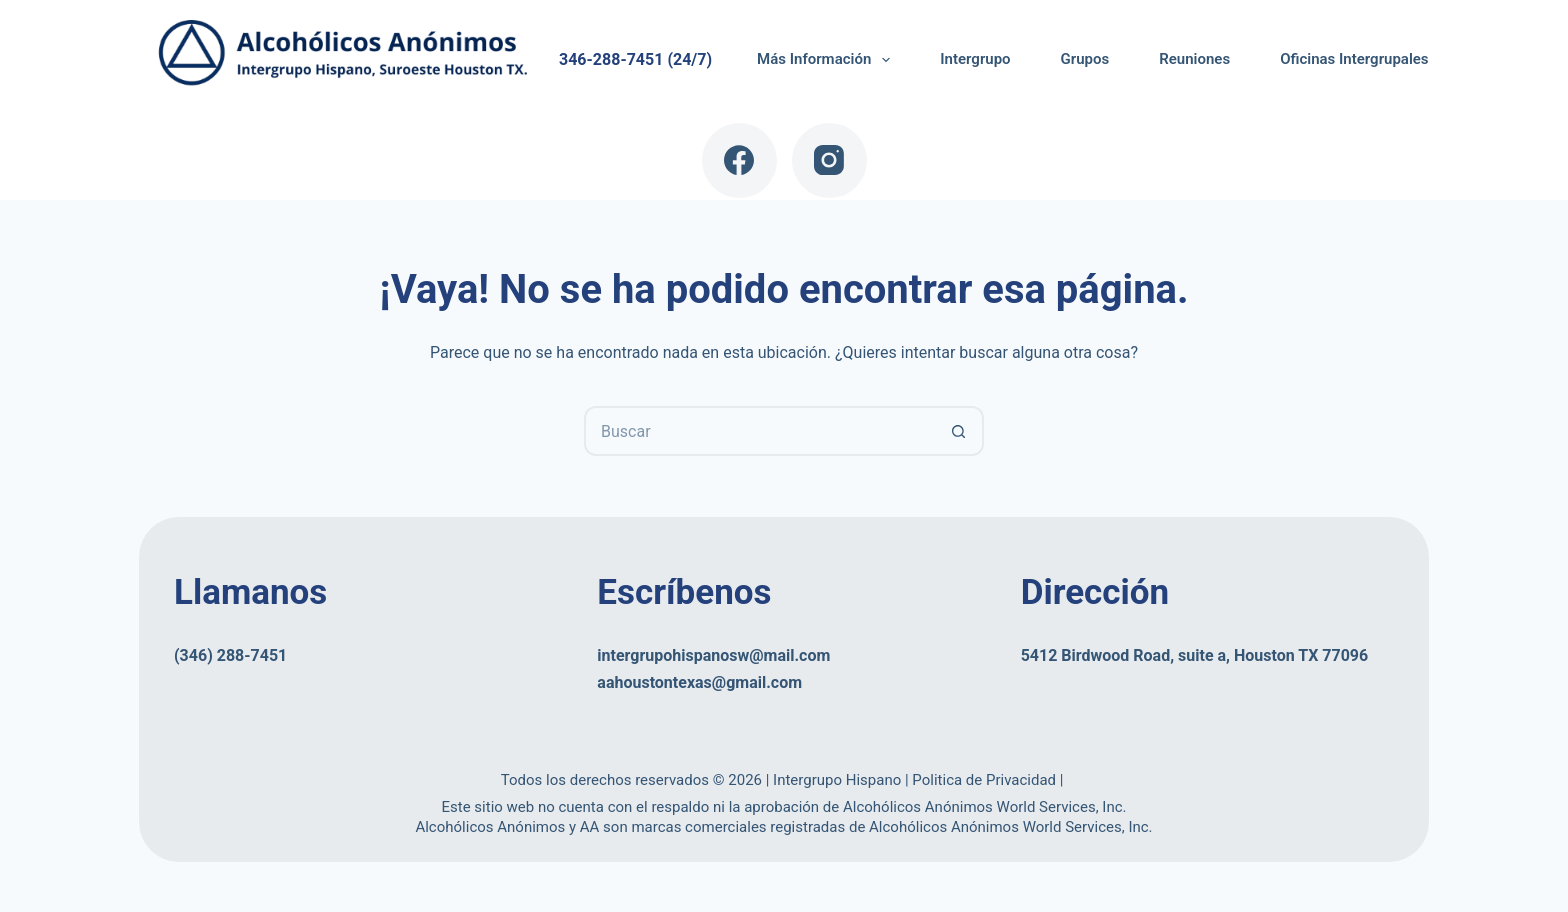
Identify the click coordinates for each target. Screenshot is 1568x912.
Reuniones (1194, 59)
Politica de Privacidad (985, 780)
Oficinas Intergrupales (1354, 59)
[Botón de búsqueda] (959, 431)
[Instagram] (829, 160)
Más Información (827, 60)
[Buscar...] (759, 431)
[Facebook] (739, 160)
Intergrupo (975, 59)
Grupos (1085, 59)
